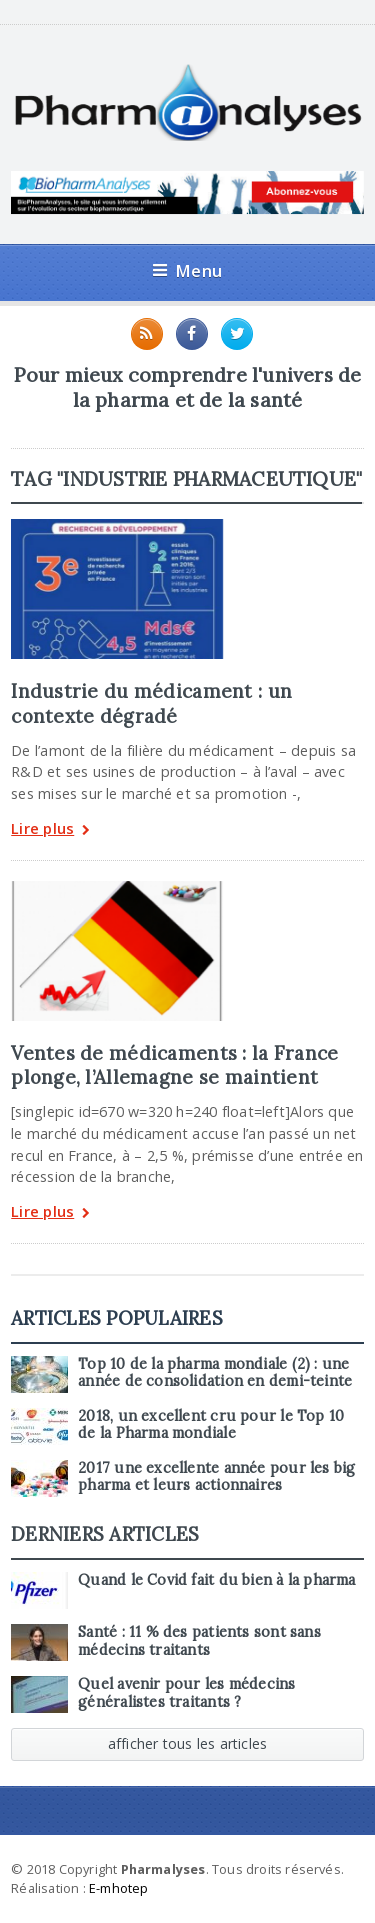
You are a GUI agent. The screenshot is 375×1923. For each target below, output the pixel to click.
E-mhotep (119, 1888)
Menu (187, 270)
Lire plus (50, 830)
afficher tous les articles (188, 1743)
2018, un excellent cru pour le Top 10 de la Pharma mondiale (211, 1424)
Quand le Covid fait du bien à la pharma (216, 1580)
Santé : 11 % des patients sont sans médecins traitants (199, 1640)
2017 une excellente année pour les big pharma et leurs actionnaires (216, 1476)
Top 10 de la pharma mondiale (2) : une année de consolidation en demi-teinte (215, 1372)
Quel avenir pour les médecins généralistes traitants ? (186, 1692)
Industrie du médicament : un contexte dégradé (151, 703)
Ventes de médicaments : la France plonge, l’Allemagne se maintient (174, 1065)
